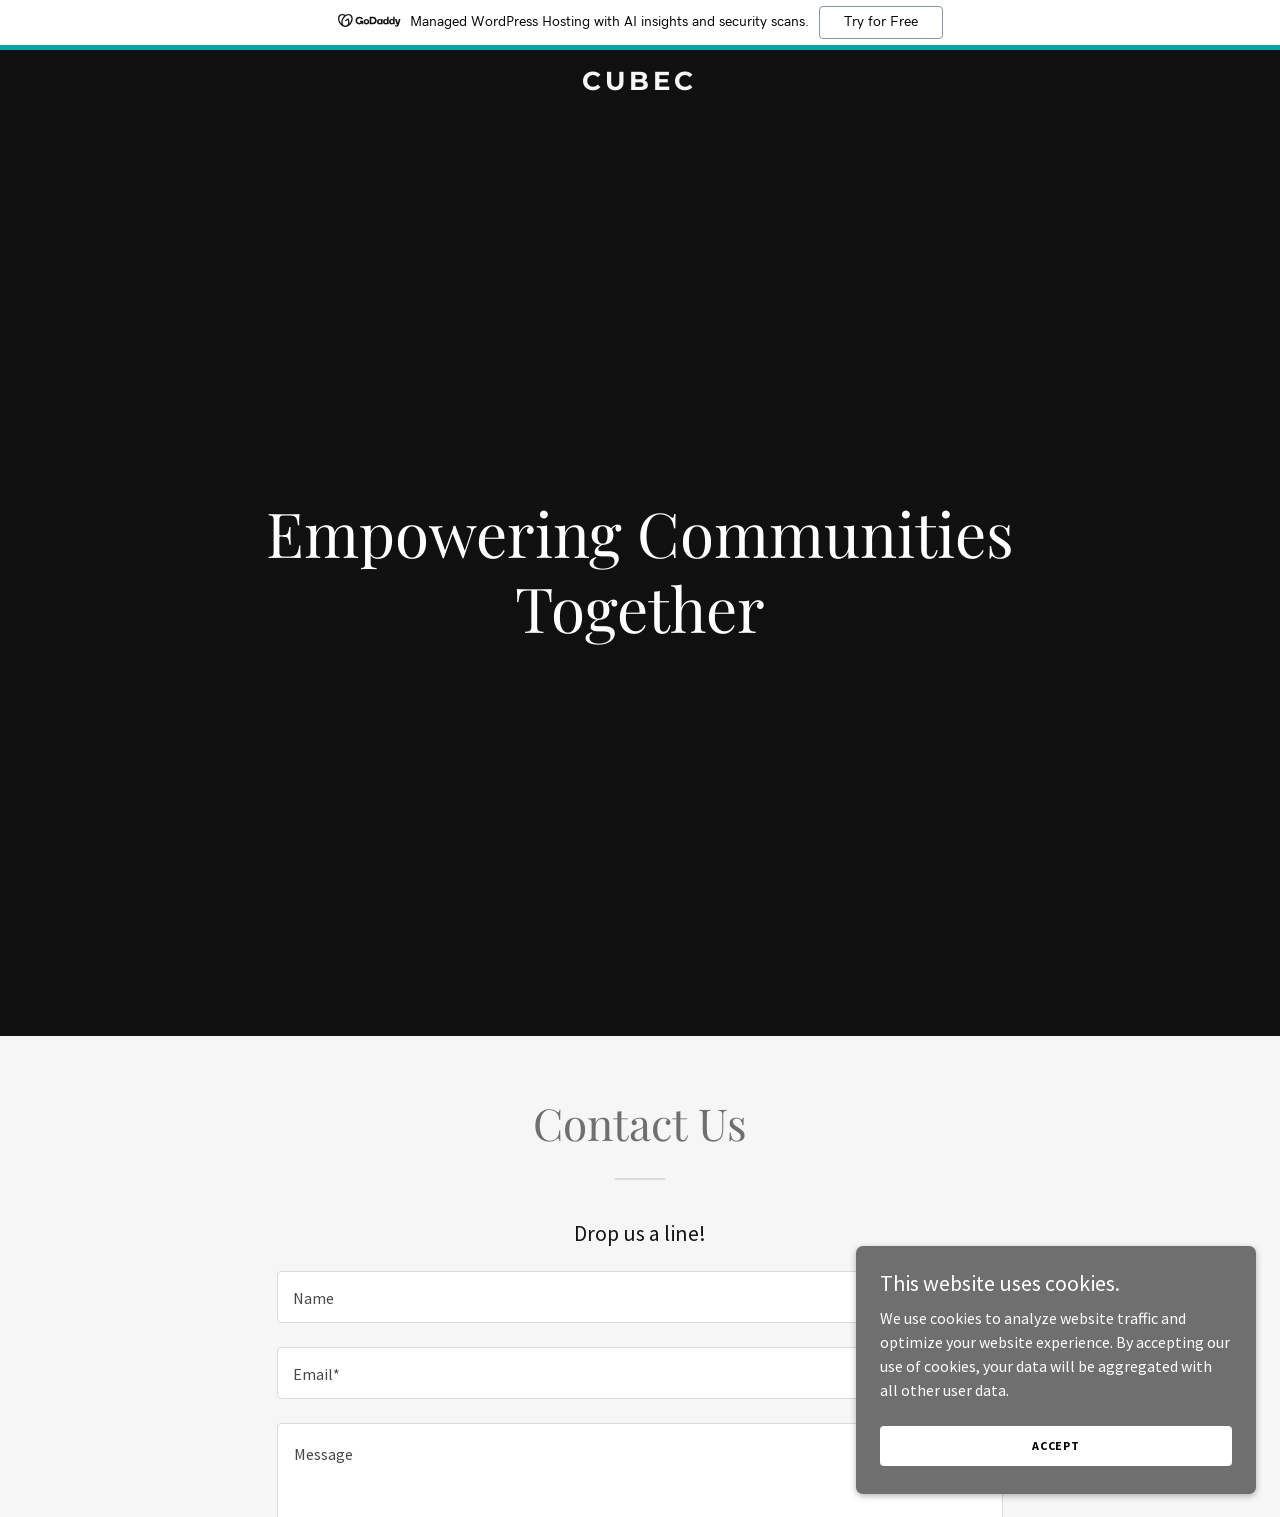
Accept (1056, 1445)
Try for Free (881, 22)
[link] (640, 84)
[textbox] (639, 1297)
